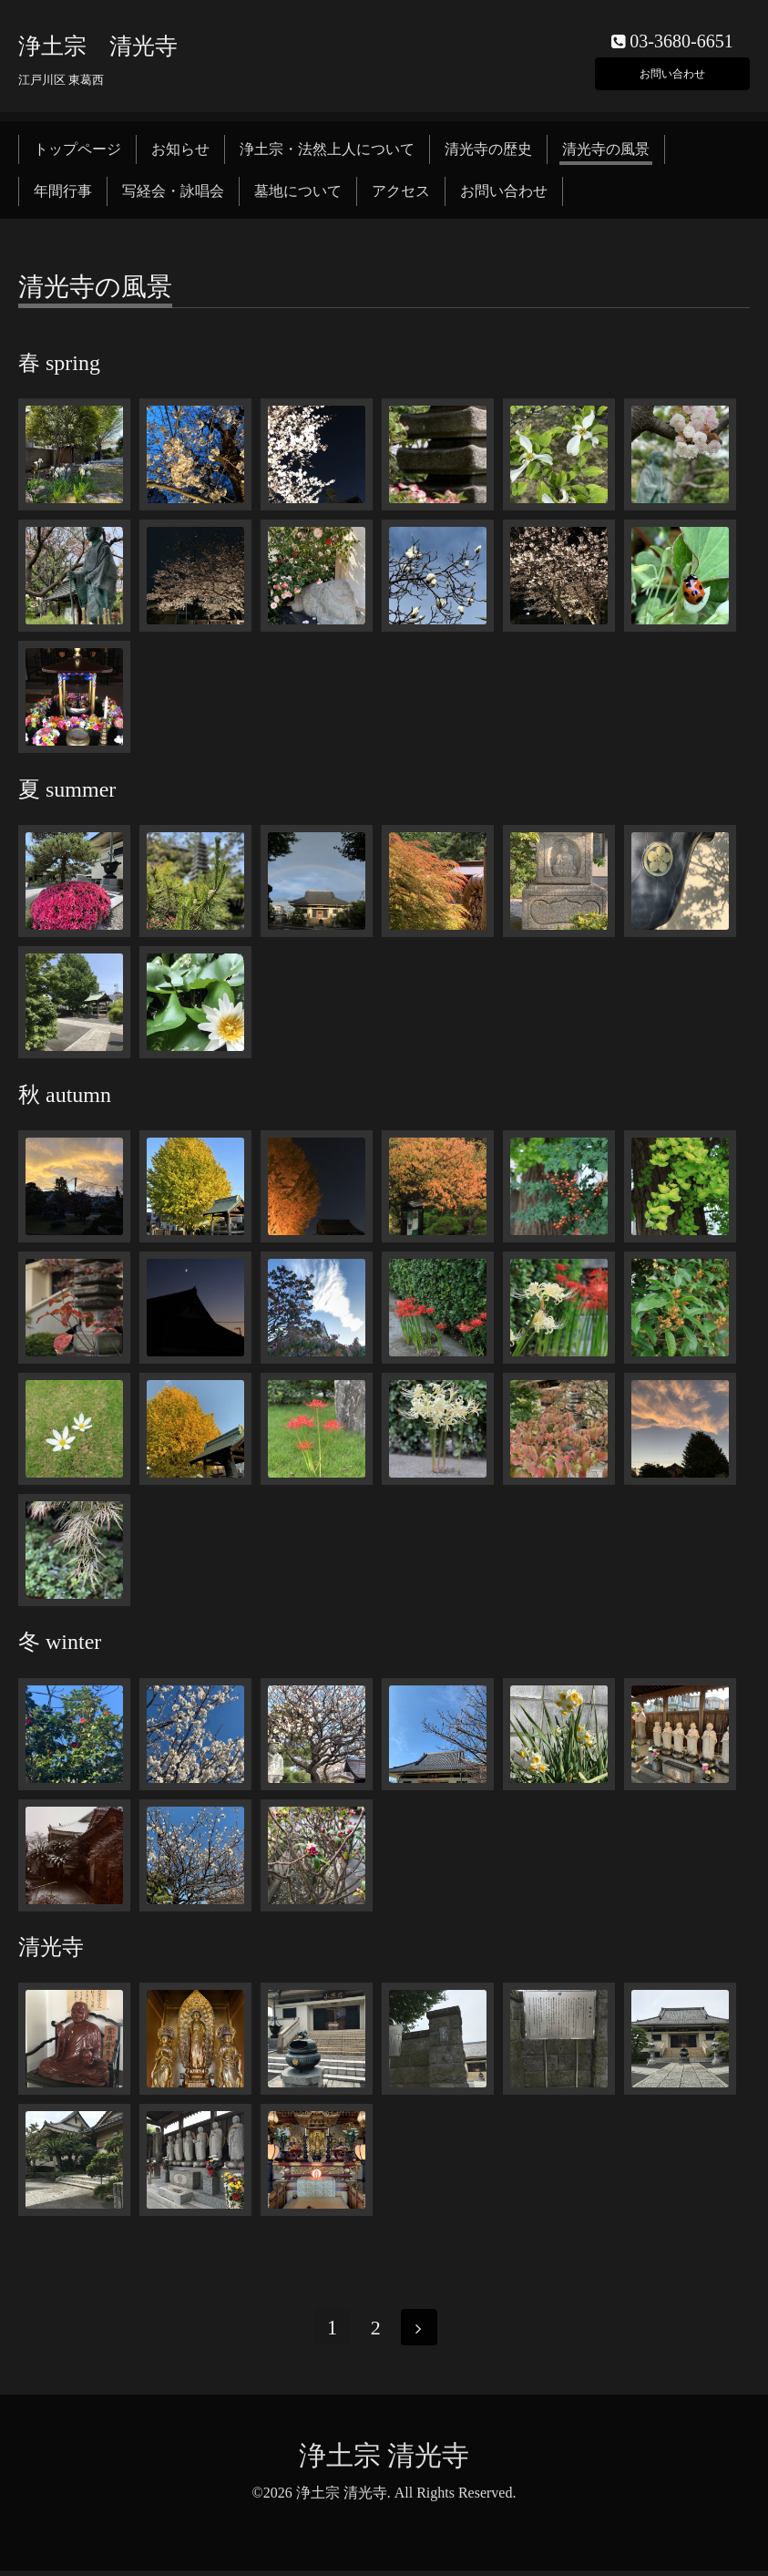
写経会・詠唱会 (173, 195)
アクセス (401, 195)
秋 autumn (64, 1098)
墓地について (298, 195)
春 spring (59, 367)
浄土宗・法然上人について (327, 152)
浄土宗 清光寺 (98, 49)
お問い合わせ (672, 72)
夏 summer (67, 793)
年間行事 (63, 195)
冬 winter (59, 1646)
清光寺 (51, 1951)
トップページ (77, 152)
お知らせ (180, 152)
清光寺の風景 (606, 152)
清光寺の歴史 (488, 152)
